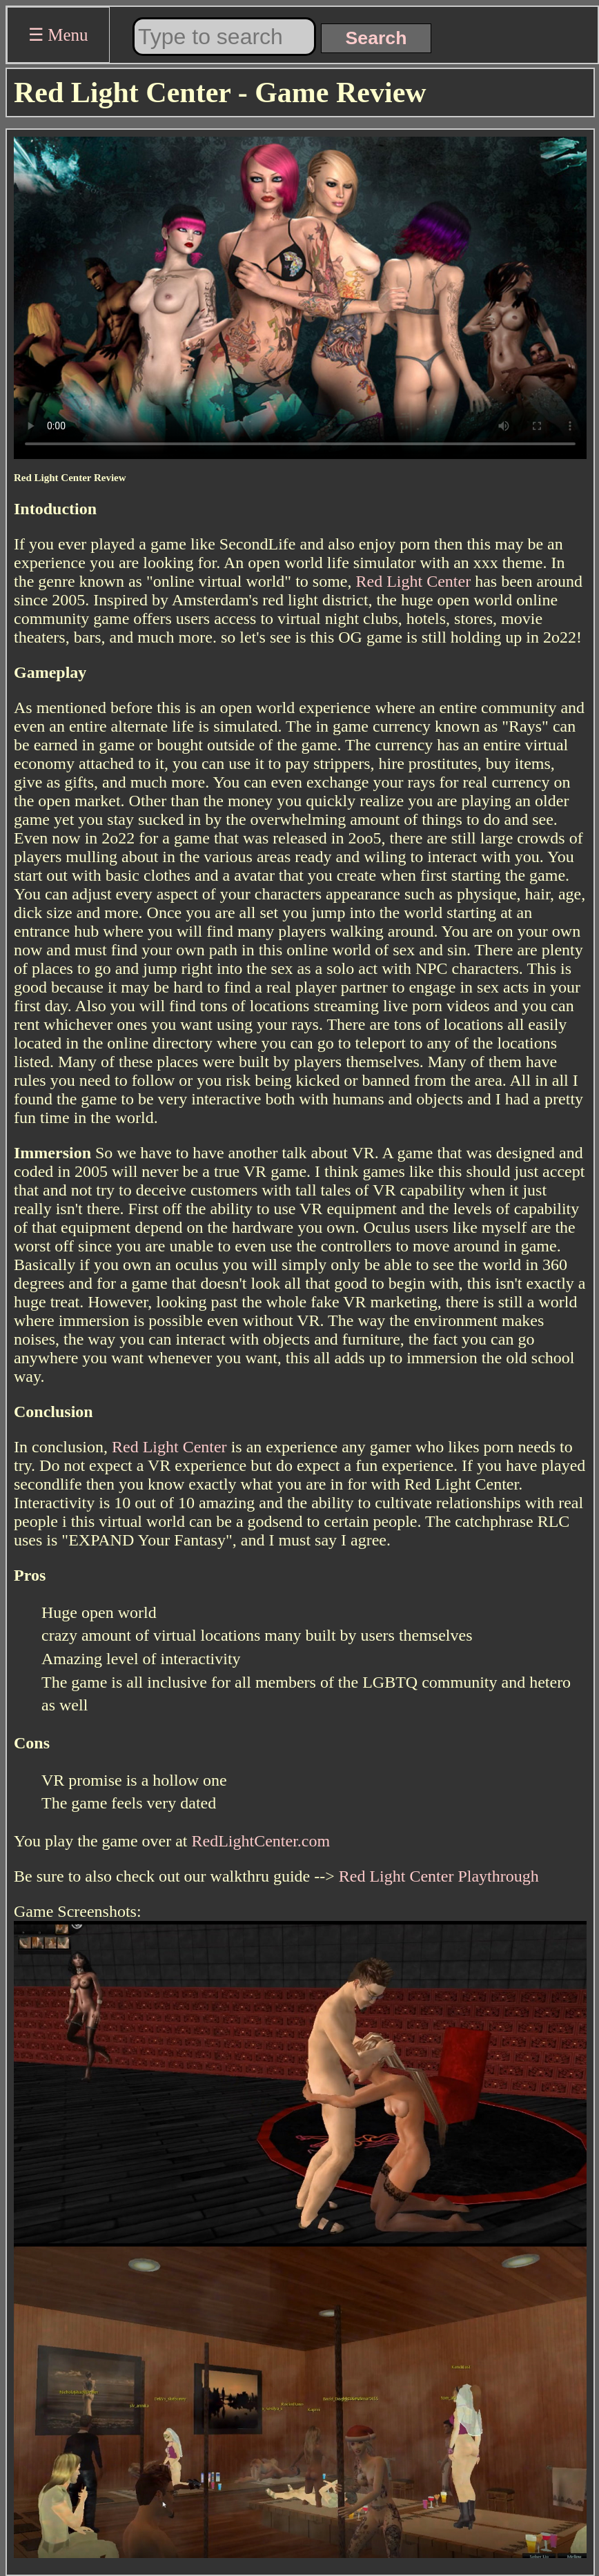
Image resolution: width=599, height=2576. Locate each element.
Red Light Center (413, 581)
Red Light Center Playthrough (439, 1876)
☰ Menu (58, 35)
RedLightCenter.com (261, 1841)
